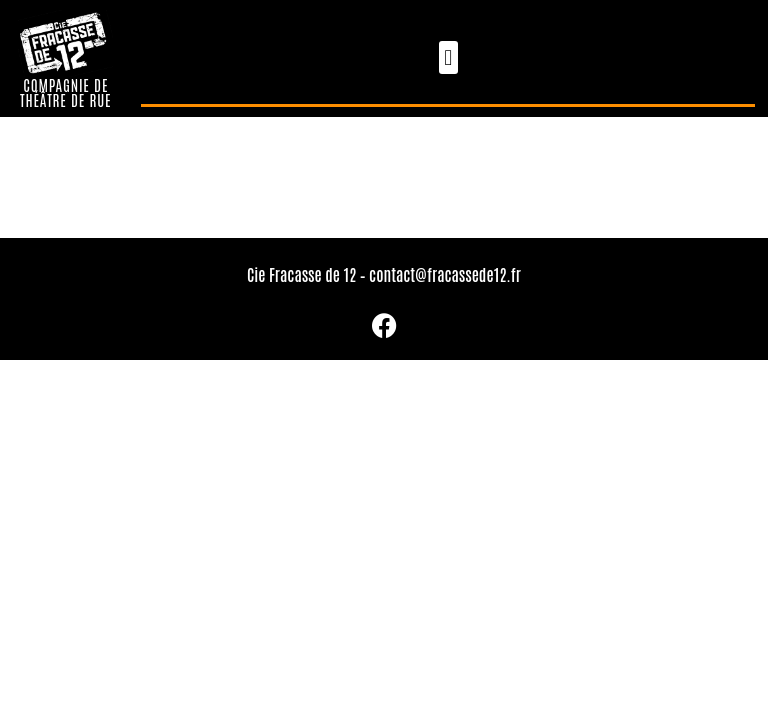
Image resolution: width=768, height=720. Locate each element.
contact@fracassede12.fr (445, 274)
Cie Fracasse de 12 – (308, 274)
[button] (448, 57)
